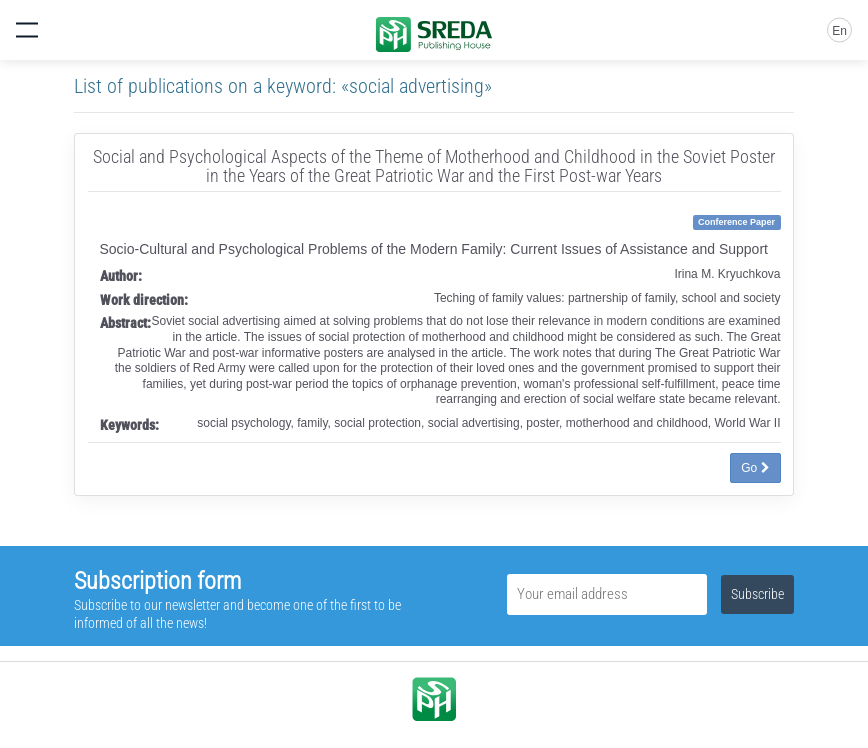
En (839, 31)
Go (755, 468)
